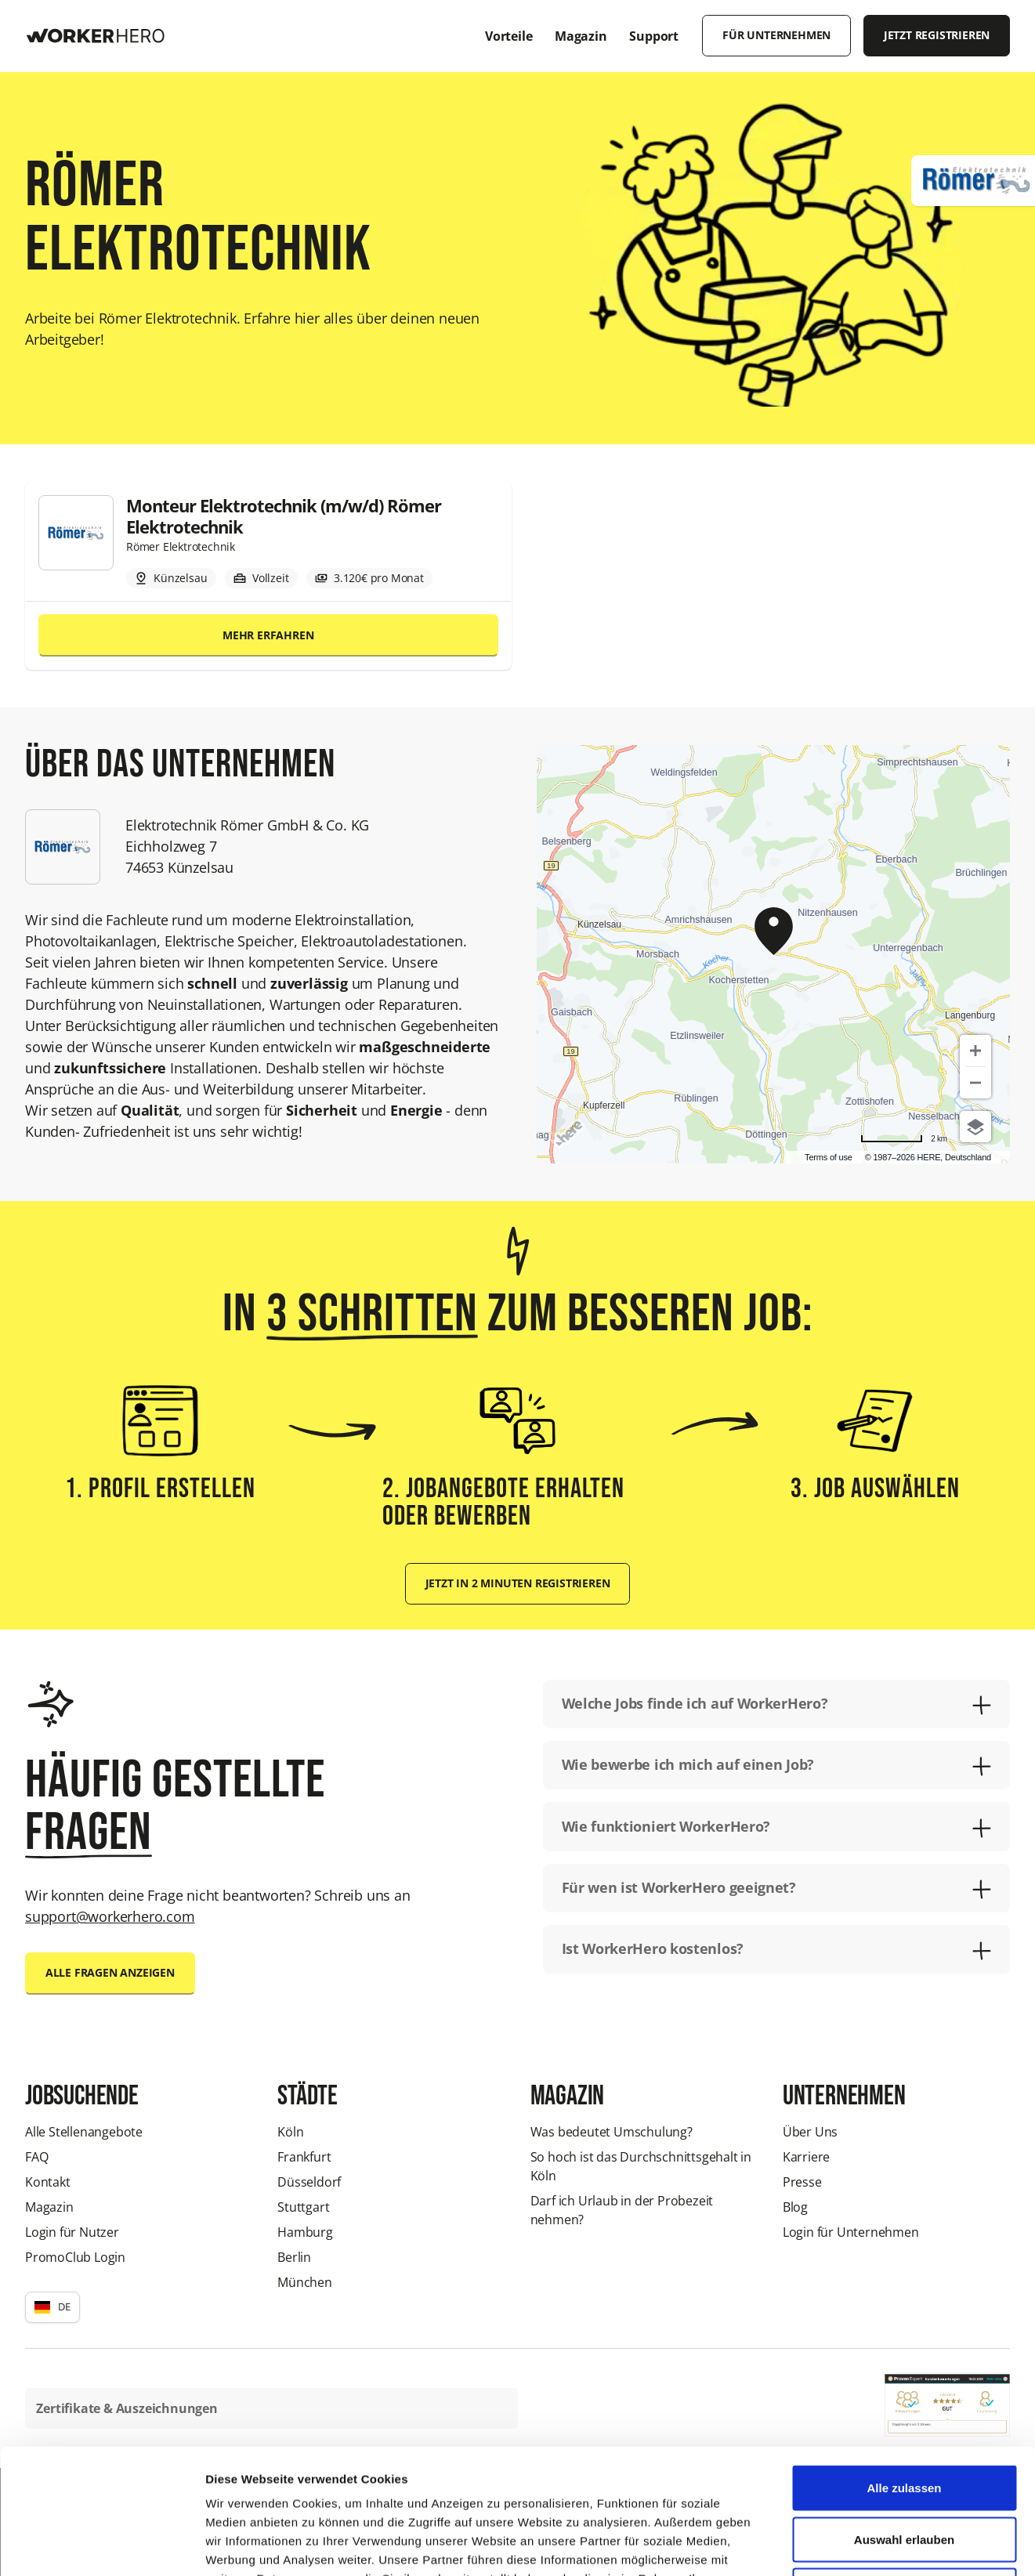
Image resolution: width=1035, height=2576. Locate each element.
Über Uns (810, 2131)
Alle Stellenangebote (84, 2131)
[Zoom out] (975, 1082)
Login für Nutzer (72, 2232)
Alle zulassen (904, 2370)
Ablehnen (904, 2473)
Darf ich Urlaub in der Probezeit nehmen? (622, 2210)
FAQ (36, 2156)
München (304, 2282)
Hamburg (305, 2232)
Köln (290, 2131)
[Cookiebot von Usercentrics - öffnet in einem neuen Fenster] (101, 2545)
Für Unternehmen (776, 35)
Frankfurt (304, 2156)
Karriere (806, 2156)
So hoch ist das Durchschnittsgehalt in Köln (640, 2166)
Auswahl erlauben (904, 2422)
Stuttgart (303, 2207)
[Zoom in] (975, 1050)
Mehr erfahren (268, 635)
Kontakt (48, 2182)
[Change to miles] (903, 1139)
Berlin (294, 2257)
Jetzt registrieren (937, 35)
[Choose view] (975, 1126)
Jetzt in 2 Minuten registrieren (517, 1583)
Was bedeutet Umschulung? (611, 2131)
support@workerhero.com (110, 1916)
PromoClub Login (75, 2257)
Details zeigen (833, 2545)
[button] (52, 2307)
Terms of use (828, 1157)
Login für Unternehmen (851, 2232)
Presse (802, 2182)
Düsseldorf (309, 2182)
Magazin (49, 2207)
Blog (795, 2207)
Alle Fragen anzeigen (110, 1973)
